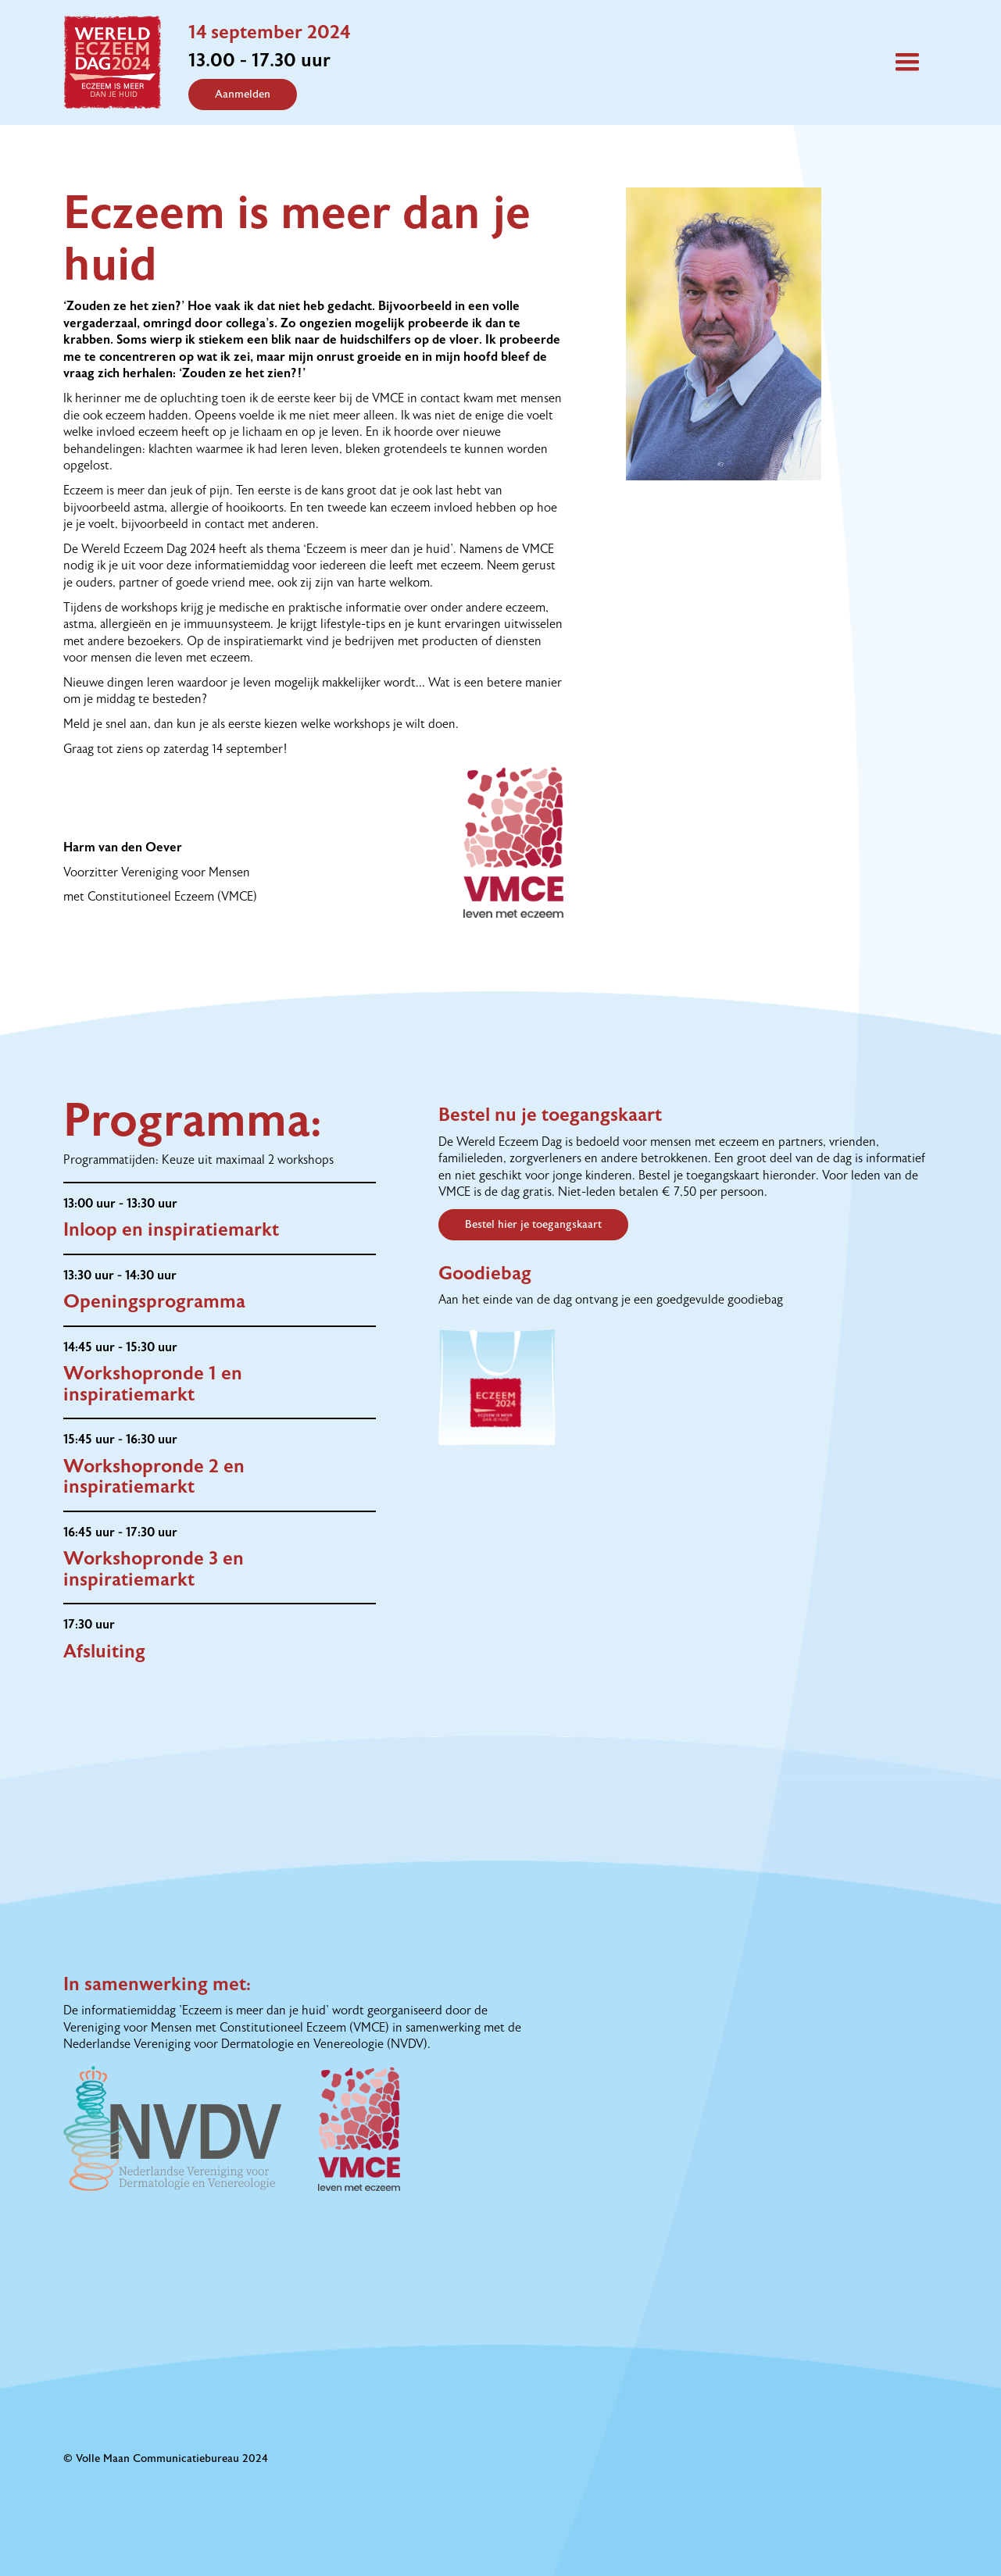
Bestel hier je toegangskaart (533, 1224)
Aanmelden (242, 94)
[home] (125, 62)
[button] (907, 62)
